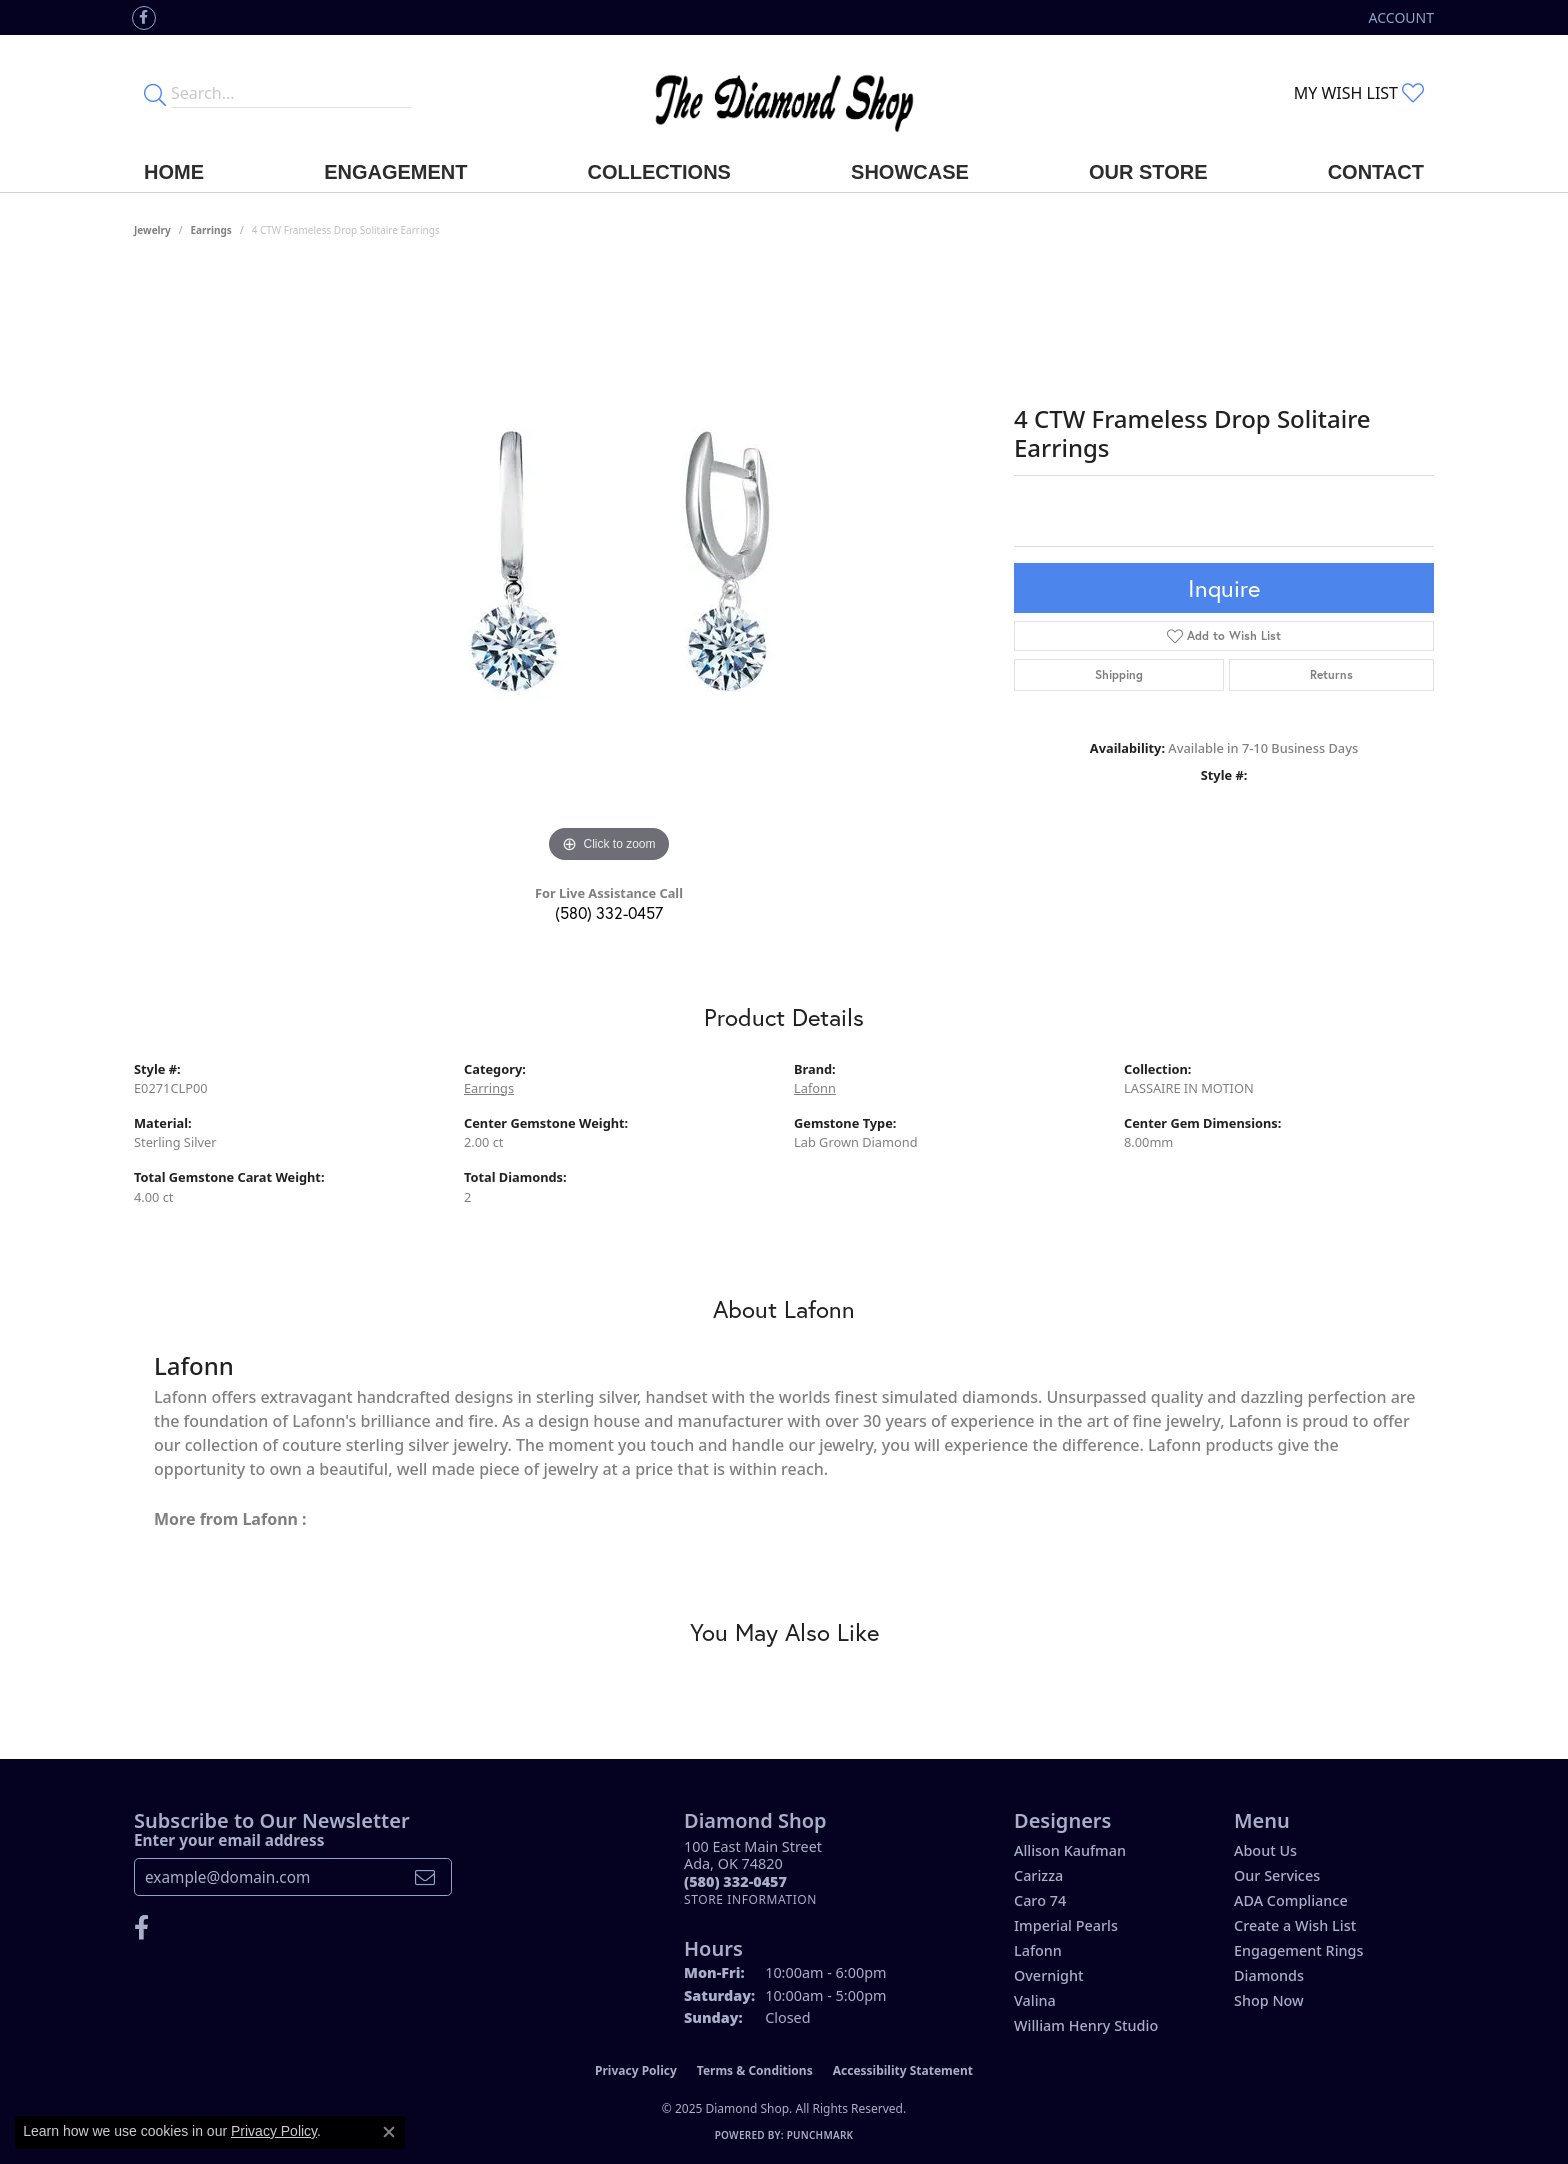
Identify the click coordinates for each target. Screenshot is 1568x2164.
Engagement (395, 172)
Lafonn (815, 1088)
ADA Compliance (1291, 1900)
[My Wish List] (1359, 93)
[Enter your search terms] (291, 93)
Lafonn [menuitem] (1038, 1950)
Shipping (1119, 674)
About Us (1265, 1850)
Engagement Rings (1298, 1950)
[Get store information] (750, 1899)
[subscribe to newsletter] (425, 1877)
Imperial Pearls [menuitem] (1066, 1925)
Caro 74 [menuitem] (1040, 1900)
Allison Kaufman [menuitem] (1070, 1850)
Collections (659, 172)
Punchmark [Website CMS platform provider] (820, 2135)
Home (174, 172)
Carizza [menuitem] (1038, 1875)
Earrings (211, 230)
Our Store (1148, 172)
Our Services (1277, 1875)
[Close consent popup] (389, 2132)
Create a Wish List (1295, 1925)
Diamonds (1269, 1975)
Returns (1331, 674)
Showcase (910, 172)
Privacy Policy (636, 2070)
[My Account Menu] (1401, 17)
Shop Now (1269, 2000)
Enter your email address (229, 1840)
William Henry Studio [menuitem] (1086, 2025)
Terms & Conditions (755, 2070)
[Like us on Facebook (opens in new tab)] (144, 18)
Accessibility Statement (903, 2070)
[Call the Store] (735, 1881)
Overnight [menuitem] (1049, 1975)
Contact (1376, 172)
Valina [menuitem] (1035, 2000)
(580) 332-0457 (609, 912)
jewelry (152, 230)
